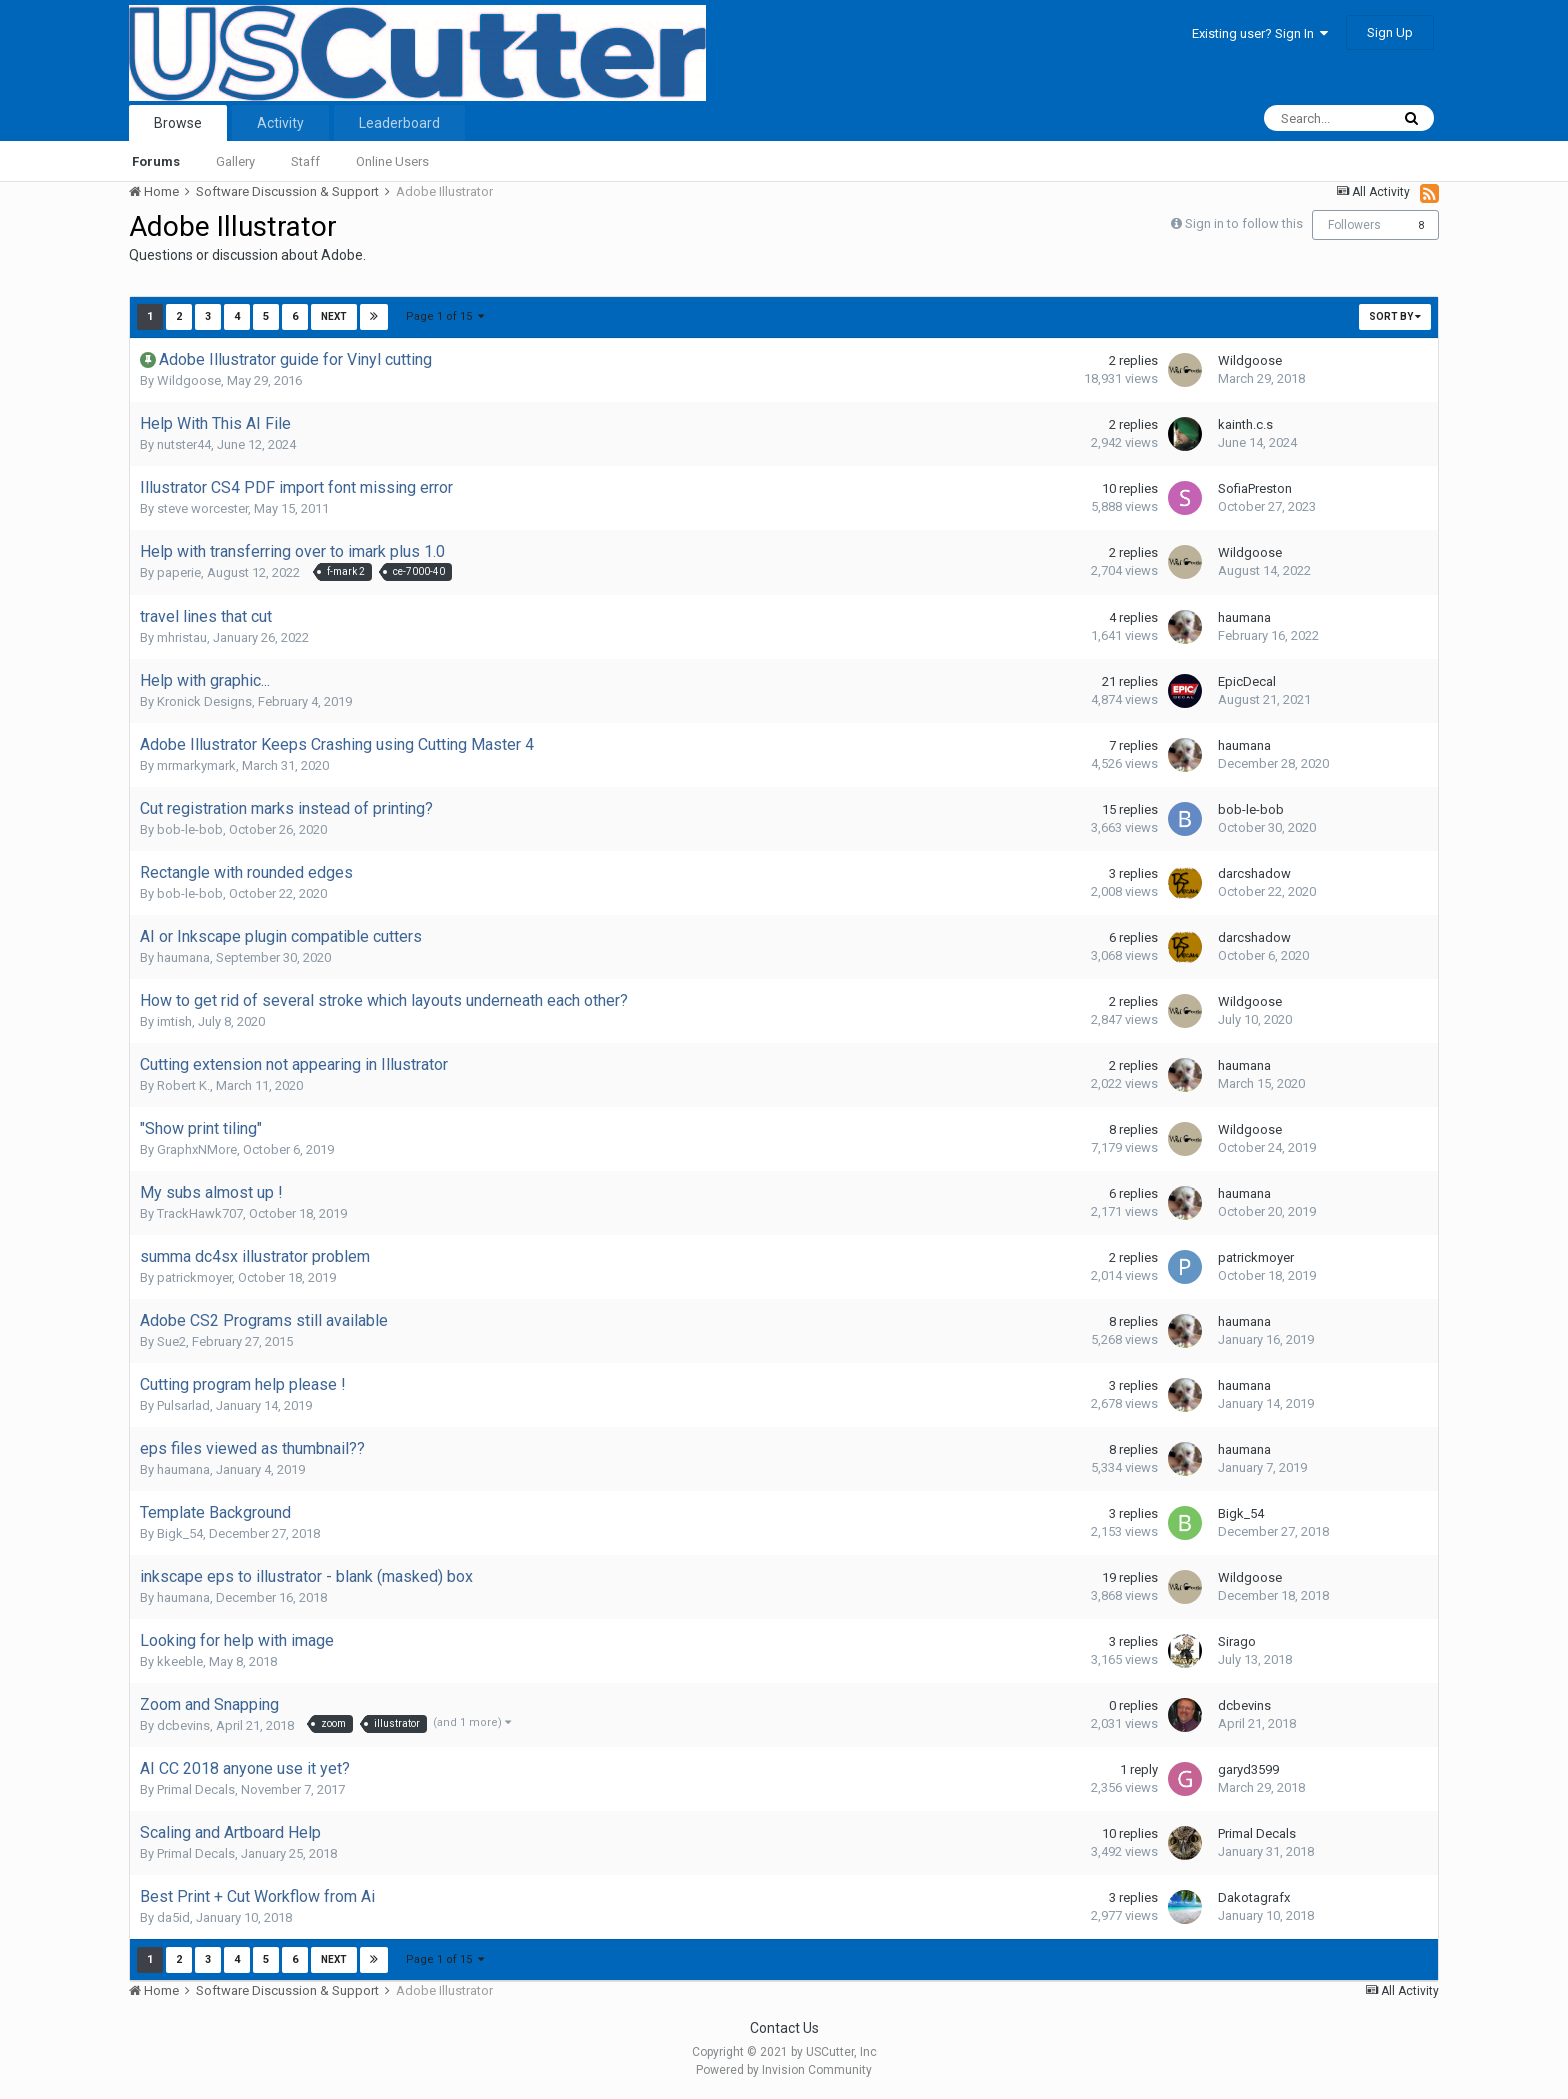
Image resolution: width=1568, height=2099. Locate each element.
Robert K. (183, 1085)
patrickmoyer (194, 1277)
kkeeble (180, 1661)
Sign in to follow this (1244, 223)
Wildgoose (189, 380)
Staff (305, 161)
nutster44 (184, 444)
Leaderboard (399, 123)
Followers (1354, 225)
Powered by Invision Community (784, 2070)
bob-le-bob (190, 829)
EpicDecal (1247, 681)
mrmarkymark (196, 765)
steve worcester (202, 508)
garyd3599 (1248, 1769)
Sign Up (1390, 32)
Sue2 (171, 1341)
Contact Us (784, 2028)
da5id (173, 1917)
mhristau (182, 637)
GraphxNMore (197, 1149)
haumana (1244, 617)
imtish (174, 1021)
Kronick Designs (204, 701)
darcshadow (1254, 873)
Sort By (1395, 316)
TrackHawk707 (200, 1213)
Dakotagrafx (1254, 1897)
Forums (156, 161)
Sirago (1237, 1641)
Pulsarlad (183, 1405)
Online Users (392, 161)
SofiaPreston (1255, 488)
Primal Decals (196, 1789)
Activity (280, 123)
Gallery (235, 161)
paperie (179, 572)
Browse (178, 123)
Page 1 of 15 (445, 316)
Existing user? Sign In (1260, 33)
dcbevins (183, 1725)
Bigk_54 (180, 1533)
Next (334, 316)
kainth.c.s (1245, 424)
